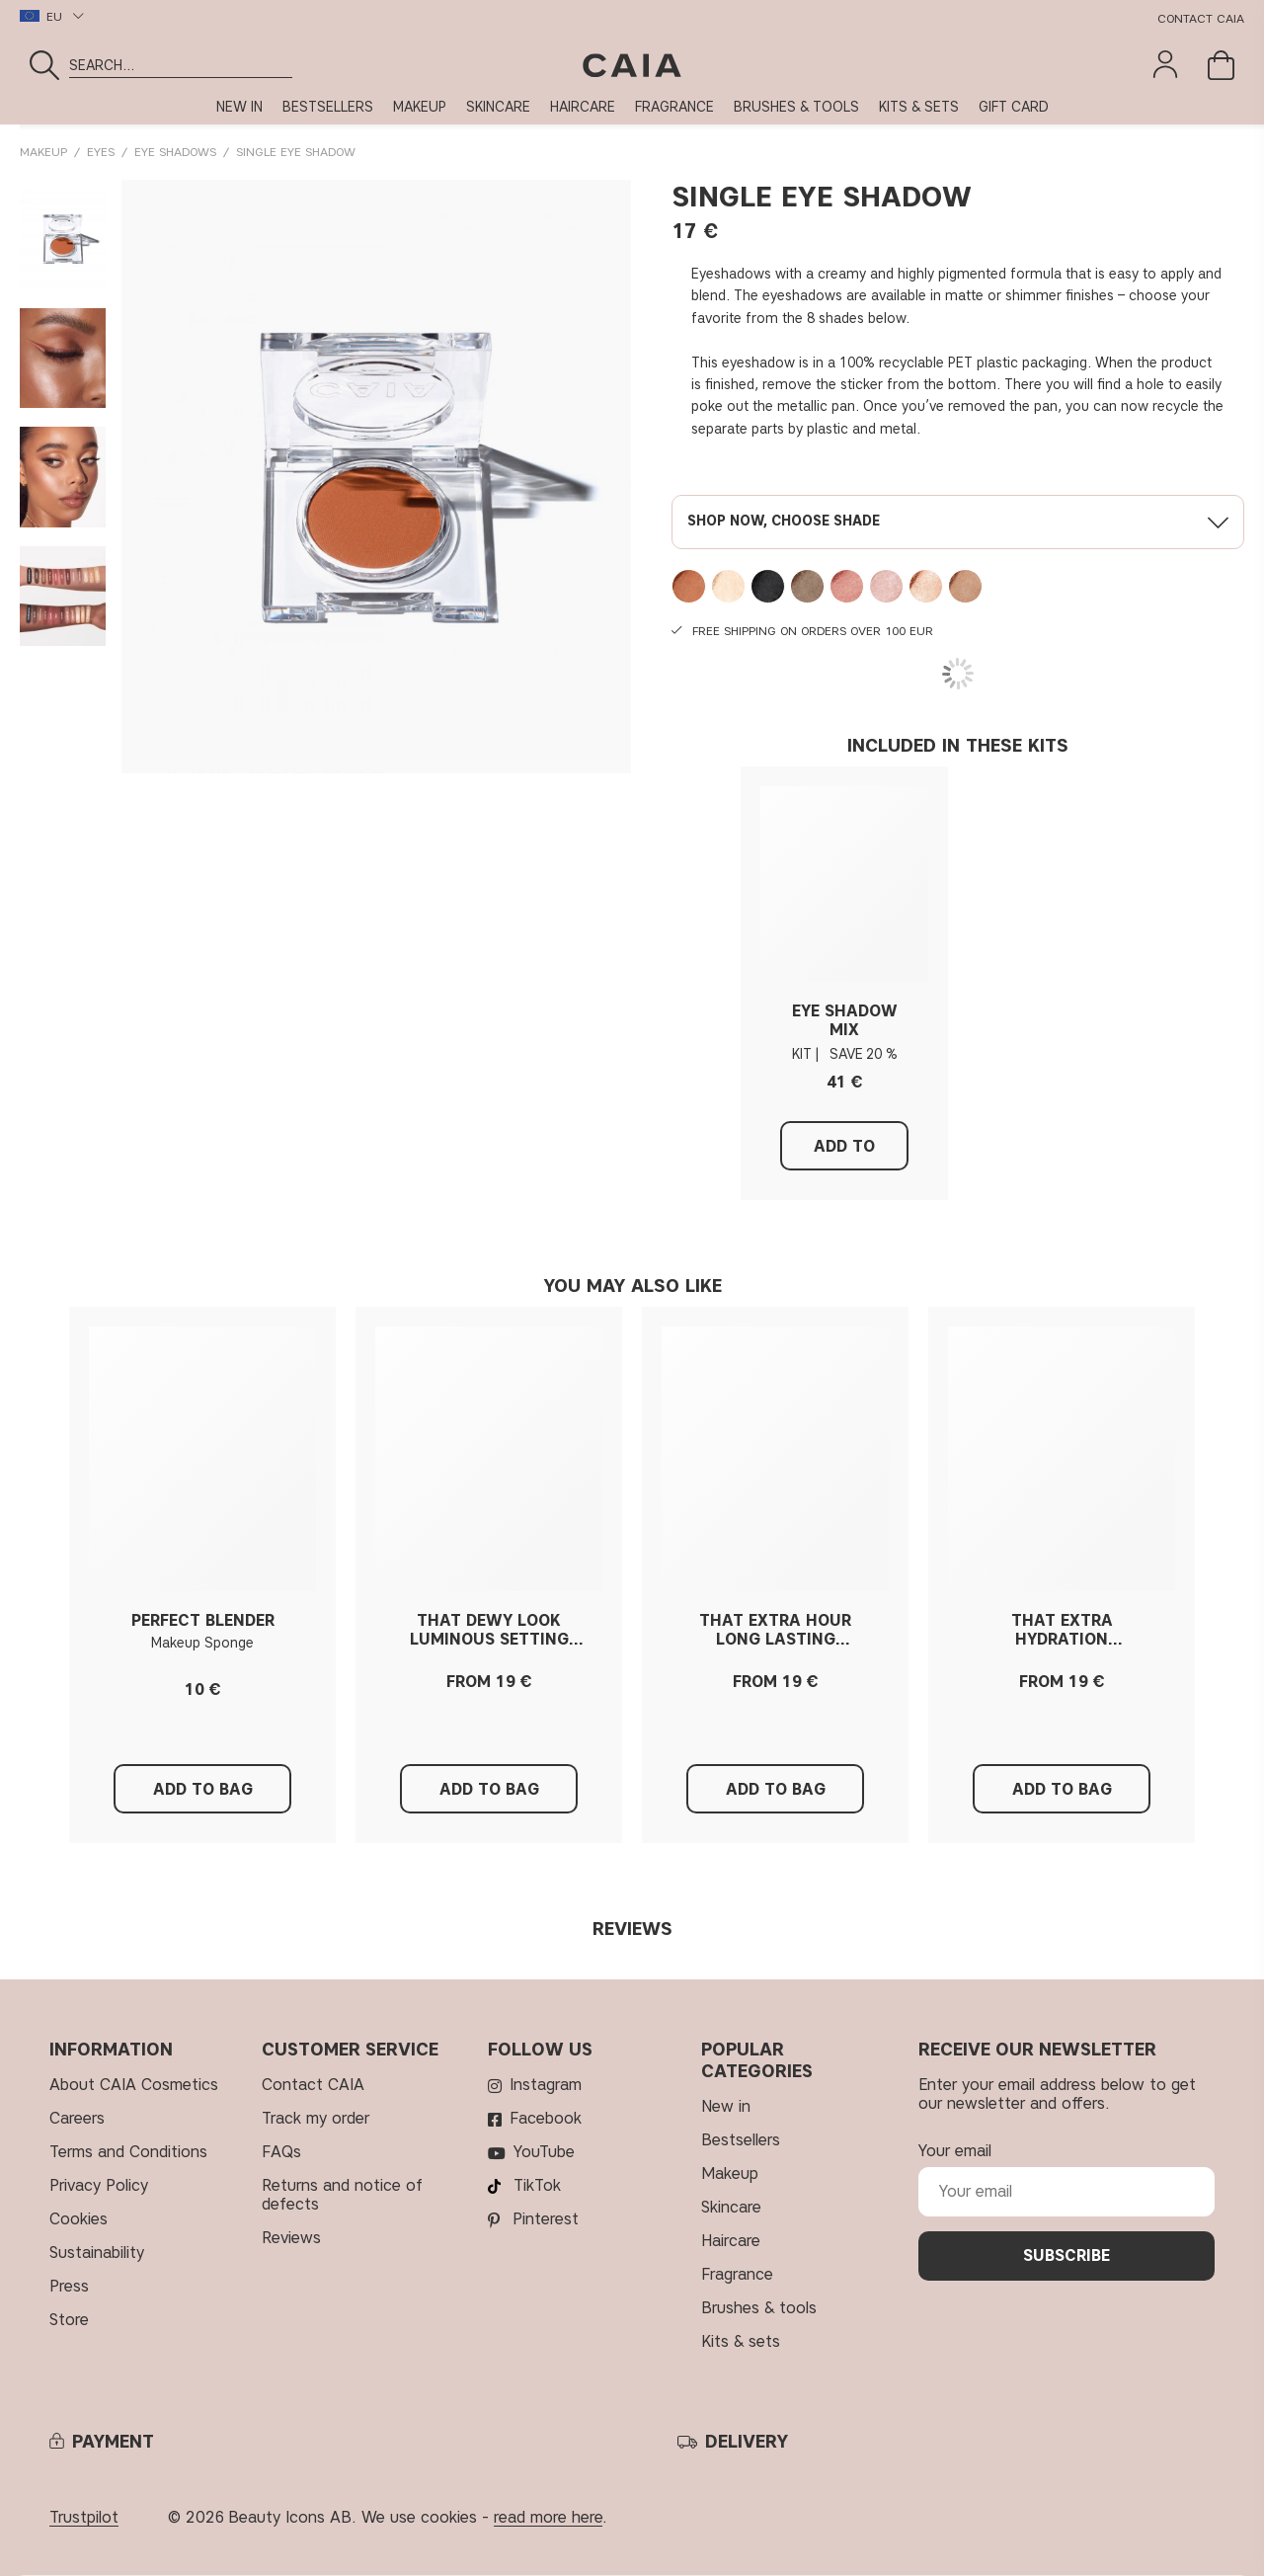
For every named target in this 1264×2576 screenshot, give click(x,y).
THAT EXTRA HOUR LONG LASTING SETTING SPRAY (775, 1630)
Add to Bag (844, 1153)
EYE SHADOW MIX (845, 1020)
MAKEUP (419, 107)
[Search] (284, 65)
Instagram (546, 2084)
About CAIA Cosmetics (133, 2084)
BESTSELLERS (327, 107)
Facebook (546, 2118)
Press (69, 2286)
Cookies (78, 2219)
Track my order (315, 2118)
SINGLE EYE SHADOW (296, 151)
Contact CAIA (1200, 18)
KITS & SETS (919, 107)
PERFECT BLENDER (203, 1620)
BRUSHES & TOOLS (796, 107)
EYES (101, 151)
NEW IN (239, 107)
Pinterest (546, 2219)
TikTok (537, 2185)
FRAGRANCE (674, 107)
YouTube (544, 2151)
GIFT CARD (1014, 107)
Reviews (291, 2237)
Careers (77, 2118)
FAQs (281, 2151)
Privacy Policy (98, 2185)
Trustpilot (83, 2517)
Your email (954, 2150)
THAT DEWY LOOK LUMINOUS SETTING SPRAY (489, 1630)
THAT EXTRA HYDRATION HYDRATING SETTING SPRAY (1062, 1630)
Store (69, 2319)
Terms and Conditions (128, 2151)
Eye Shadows (175, 151)
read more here (548, 2517)
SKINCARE (498, 107)
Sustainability (96, 2252)
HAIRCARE (582, 107)
